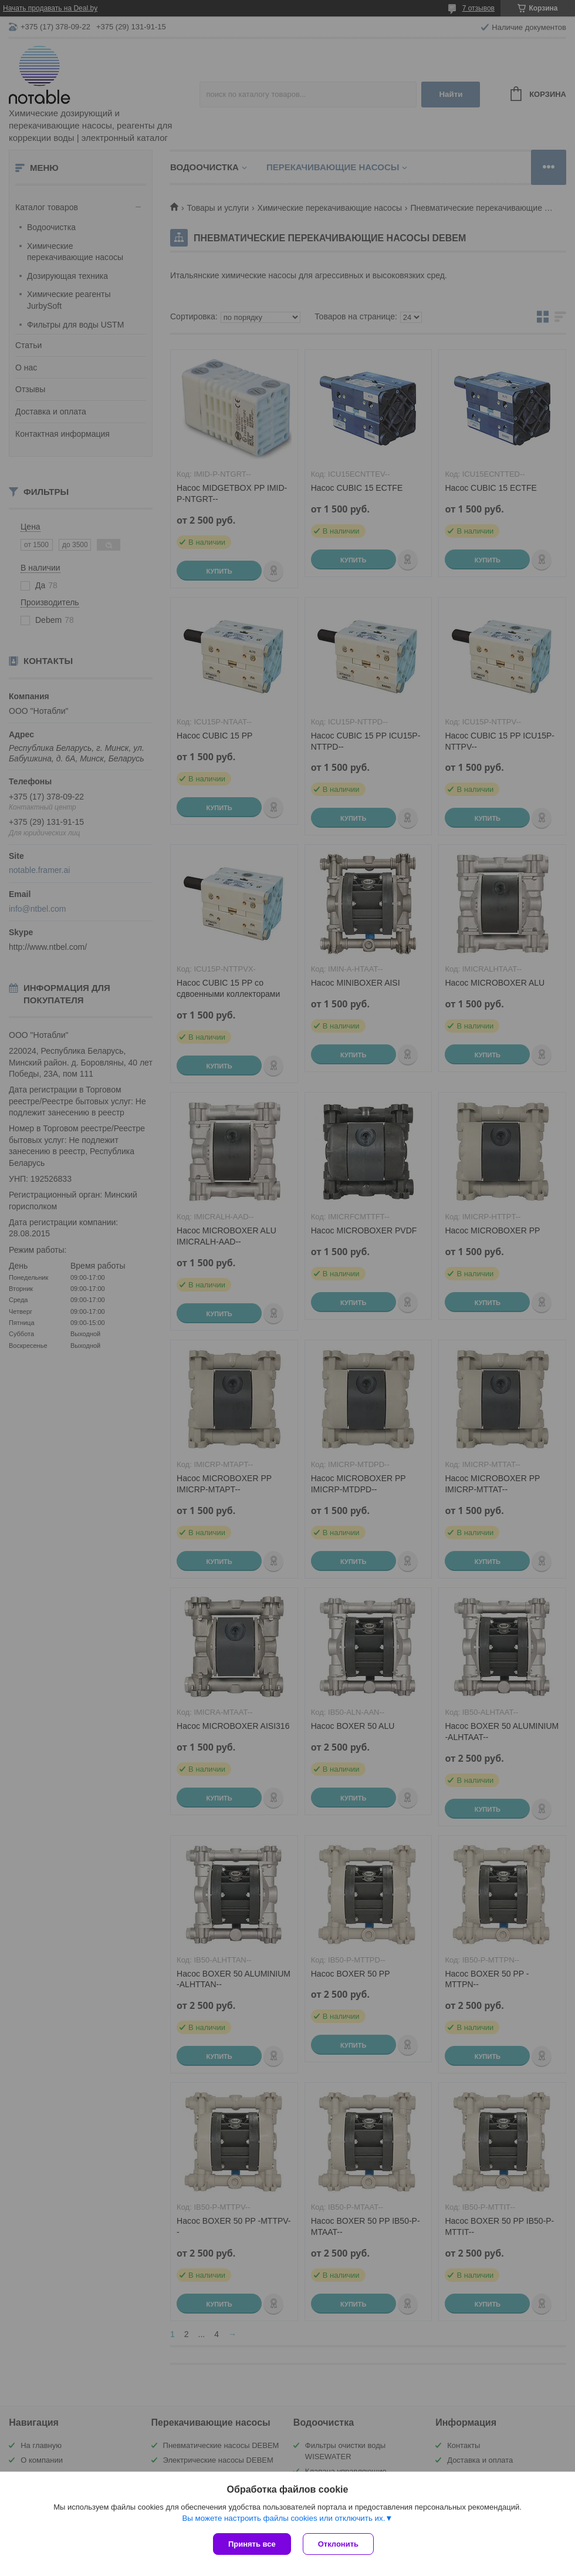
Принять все (252, 2544)
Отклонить (338, 2544)
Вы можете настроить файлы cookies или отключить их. (283, 2518)
